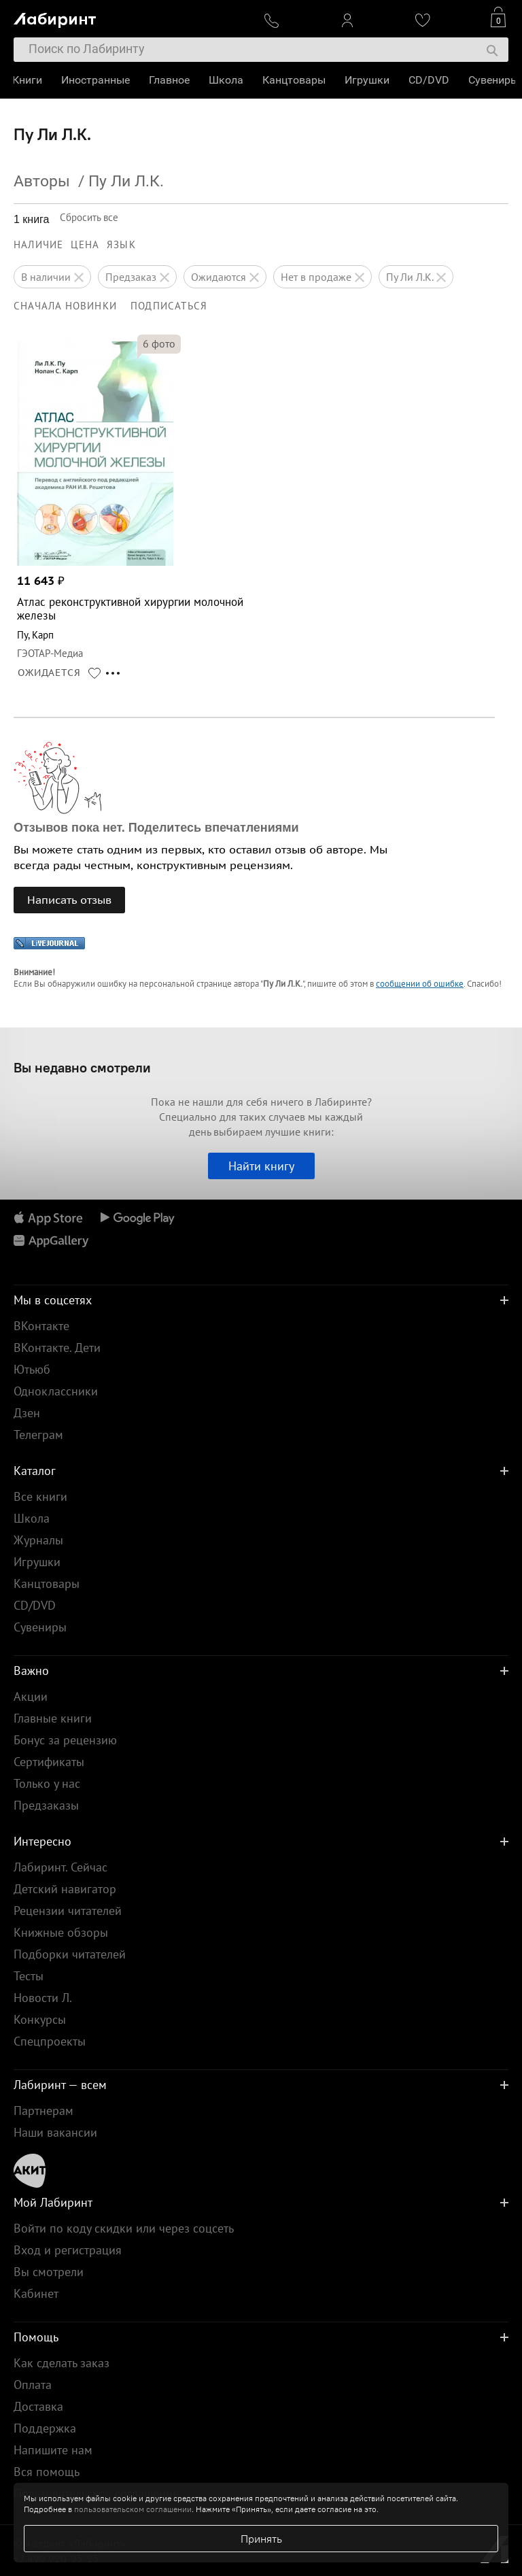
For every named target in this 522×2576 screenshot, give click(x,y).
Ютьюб (32, 1369)
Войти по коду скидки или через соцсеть (124, 2228)
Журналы (38, 1540)
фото (159, 343)
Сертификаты (49, 1761)
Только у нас (47, 1783)
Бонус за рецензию (65, 1740)
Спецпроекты (50, 2041)
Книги (29, 79)
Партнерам (43, 2110)
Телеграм (38, 1434)
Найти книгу (261, 1166)
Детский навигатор (65, 1889)
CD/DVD (430, 79)
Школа (227, 79)
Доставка (38, 2406)
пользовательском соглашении (133, 2509)
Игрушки (368, 79)
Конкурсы (40, 2019)
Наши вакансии (55, 2132)
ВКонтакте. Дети (57, 1347)
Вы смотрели (49, 2272)
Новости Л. (43, 1997)
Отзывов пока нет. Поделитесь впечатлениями (156, 827)
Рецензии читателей (68, 1910)
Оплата (33, 2384)
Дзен (27, 1413)
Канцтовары (295, 79)
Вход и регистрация (68, 2250)
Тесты (29, 1976)
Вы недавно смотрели (82, 1067)
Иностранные (97, 79)
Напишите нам (53, 2450)
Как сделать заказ (61, 2363)
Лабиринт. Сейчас (60, 1867)
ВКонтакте (41, 1326)
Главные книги (53, 1718)
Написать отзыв (69, 899)
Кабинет (36, 2293)
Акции (31, 1696)
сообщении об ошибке (420, 983)
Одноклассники (56, 1391)
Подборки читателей (70, 1954)
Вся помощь (47, 2471)
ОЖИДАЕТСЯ (49, 672)
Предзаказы (46, 1805)
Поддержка (45, 2428)
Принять (261, 2538)
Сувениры (495, 79)
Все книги (40, 1496)
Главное (170, 79)
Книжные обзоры (61, 1932)
